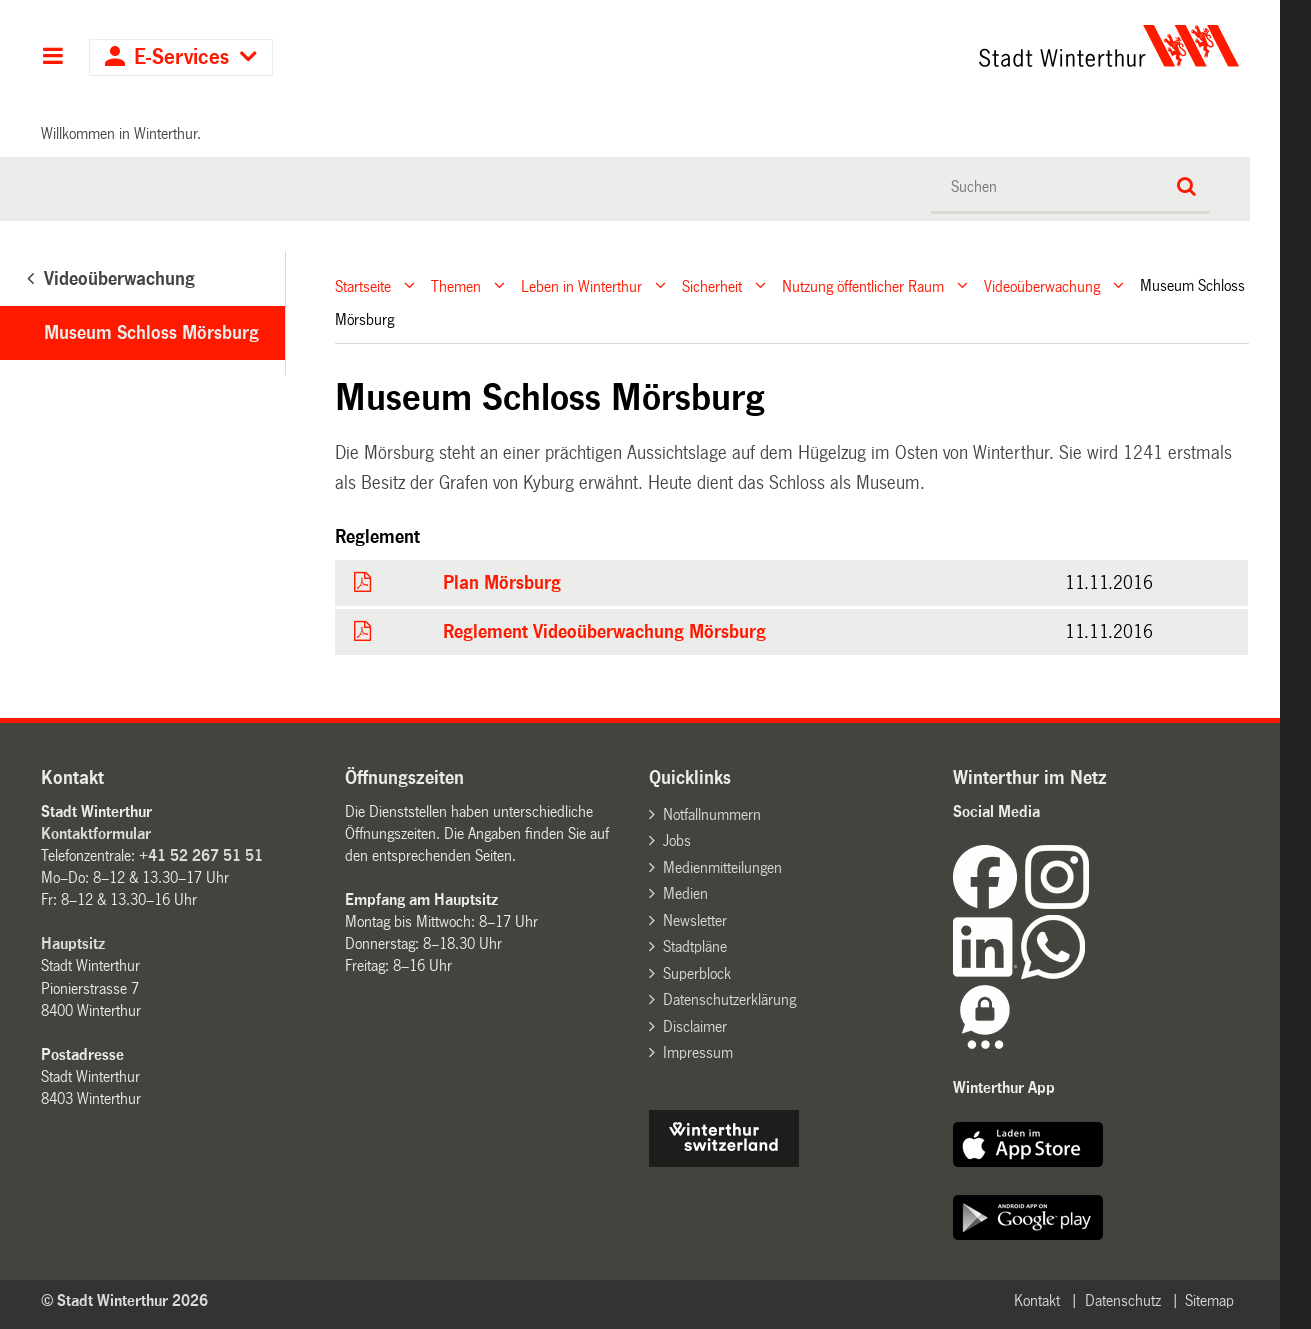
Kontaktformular (96, 833)
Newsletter (695, 920)
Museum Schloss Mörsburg (151, 333)
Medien (685, 893)
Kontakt (1037, 1300)
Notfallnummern (712, 814)
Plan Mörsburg (502, 583)
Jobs (677, 840)
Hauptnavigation (52, 58)
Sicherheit (712, 285)
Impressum (698, 1052)
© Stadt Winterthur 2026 (124, 1300)
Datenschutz (1123, 1300)
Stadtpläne (695, 946)
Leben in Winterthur (581, 285)
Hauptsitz (73, 943)
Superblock (697, 973)
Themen (456, 285)
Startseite (363, 285)
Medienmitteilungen (722, 867)
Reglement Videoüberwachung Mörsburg (604, 632)
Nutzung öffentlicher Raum (863, 285)
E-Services (181, 57)
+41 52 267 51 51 (201, 855)
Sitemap (1209, 1300)
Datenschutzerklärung (729, 999)
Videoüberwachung (1042, 285)
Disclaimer (695, 1026)
